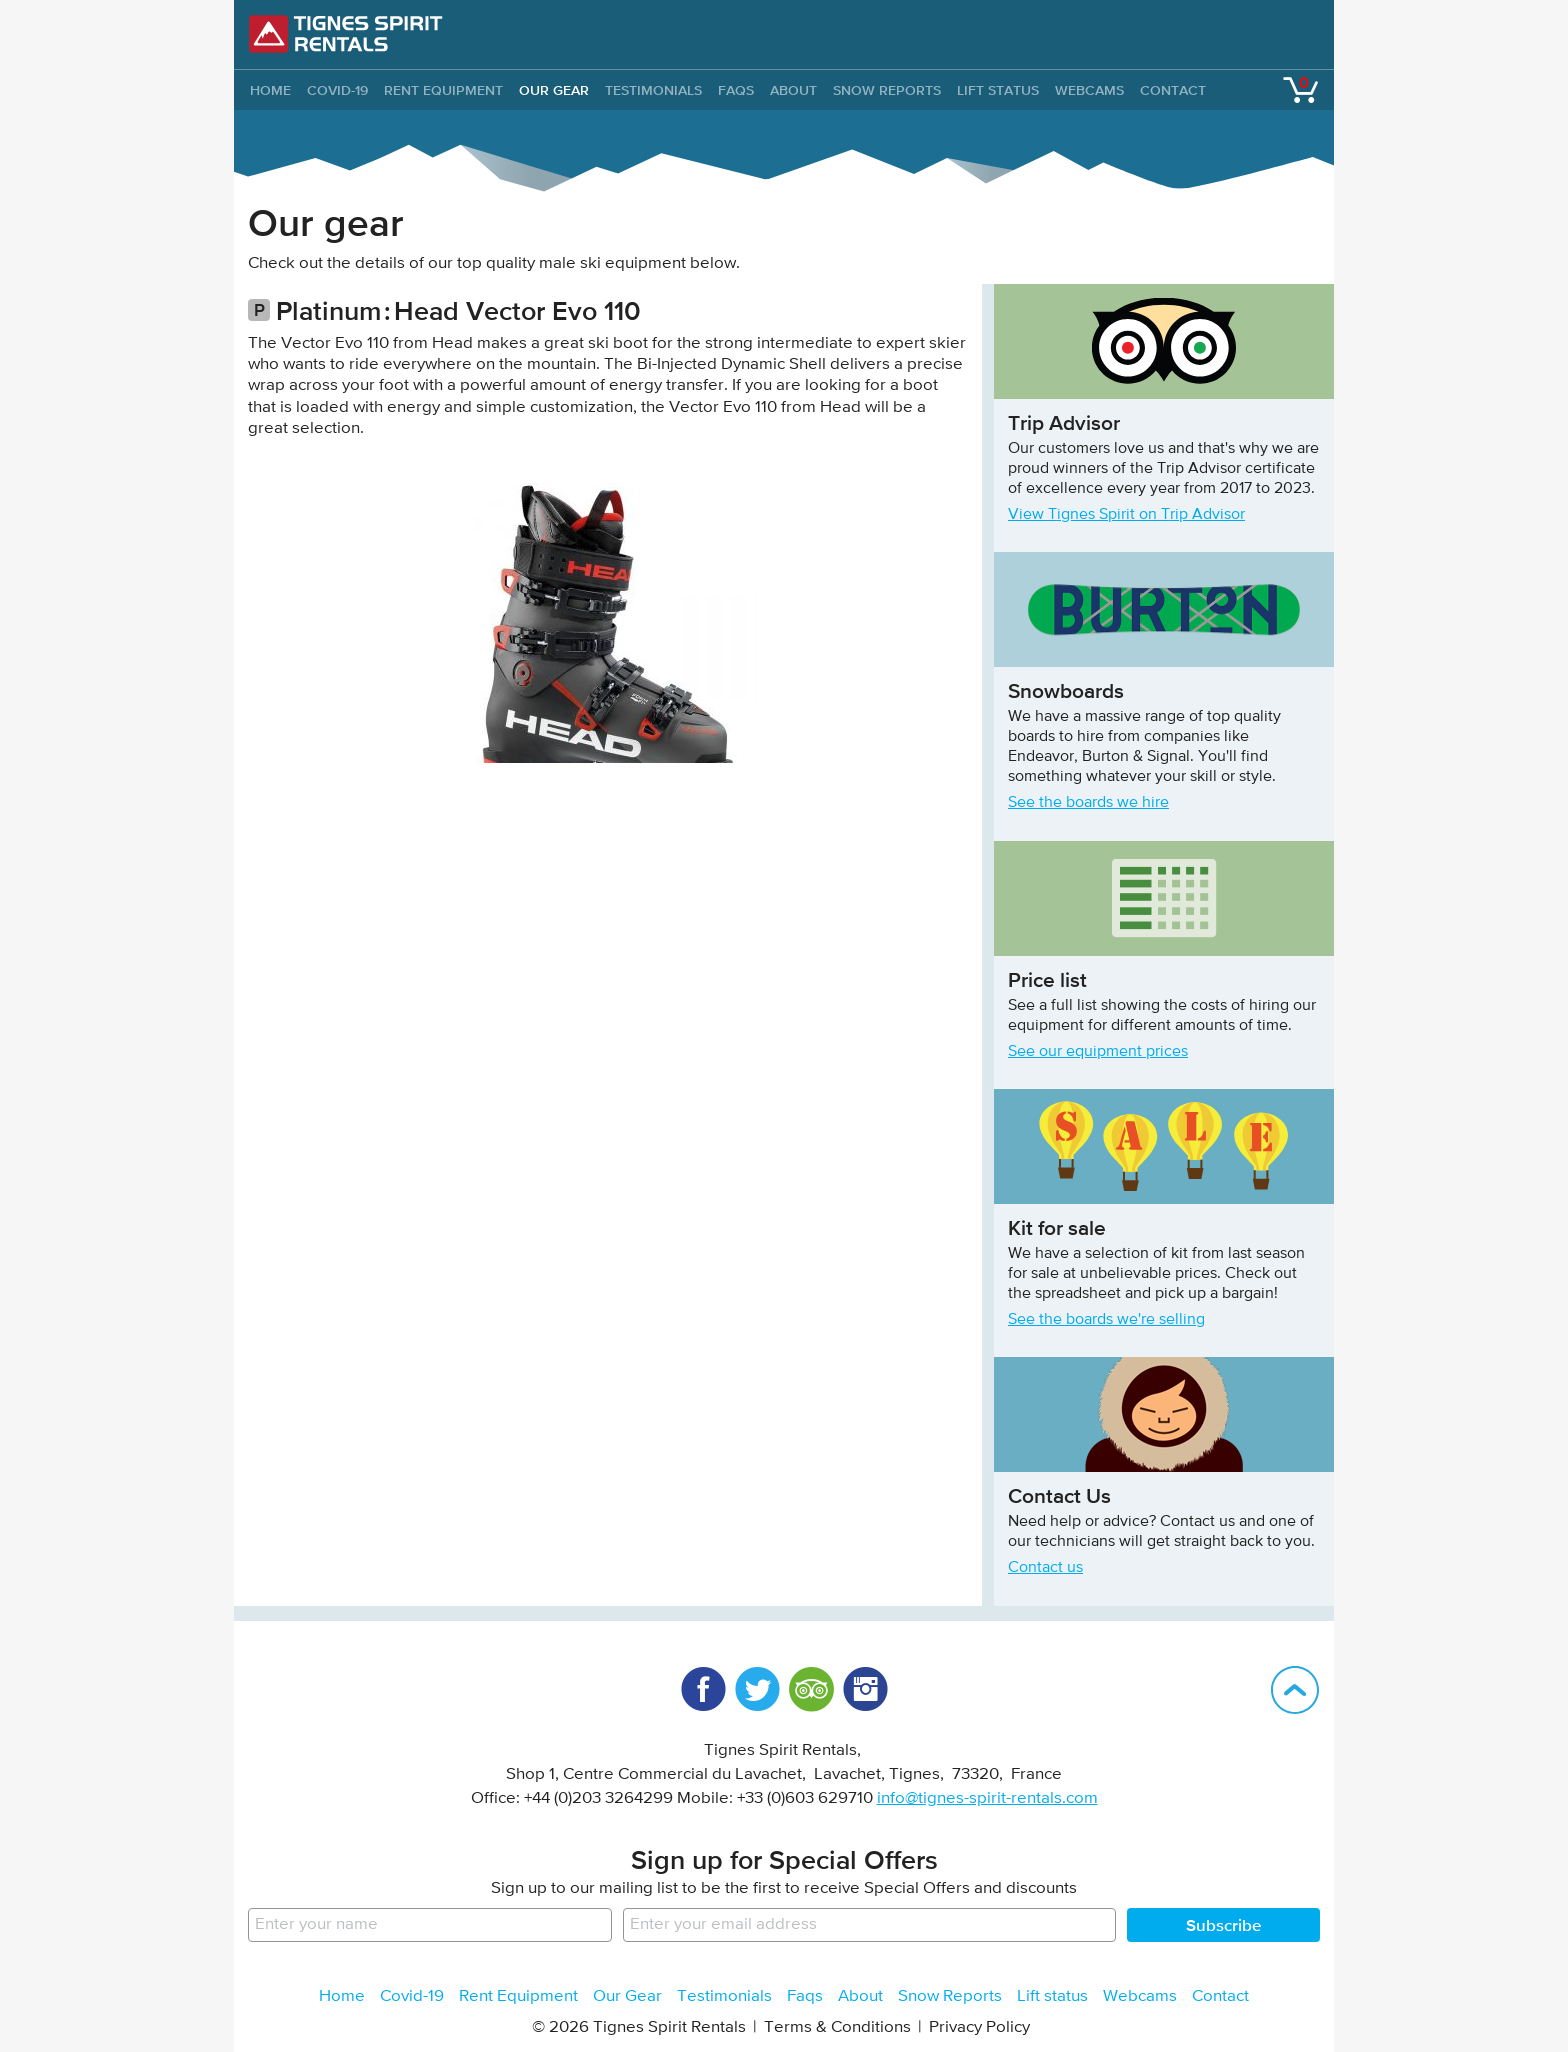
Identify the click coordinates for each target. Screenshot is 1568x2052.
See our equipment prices (1098, 1052)
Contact (1173, 90)
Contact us (1045, 1568)
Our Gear (554, 90)
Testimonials (653, 90)
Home (342, 1996)
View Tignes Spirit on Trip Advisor (1126, 515)
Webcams (1089, 90)
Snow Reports (887, 90)
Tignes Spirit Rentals (346, 34)
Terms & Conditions (837, 2027)
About (793, 90)
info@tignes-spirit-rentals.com (987, 1798)
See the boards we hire (1088, 803)
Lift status (998, 90)
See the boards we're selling (1106, 1320)
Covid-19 (337, 90)
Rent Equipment (443, 90)
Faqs (736, 90)
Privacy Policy (979, 2027)
